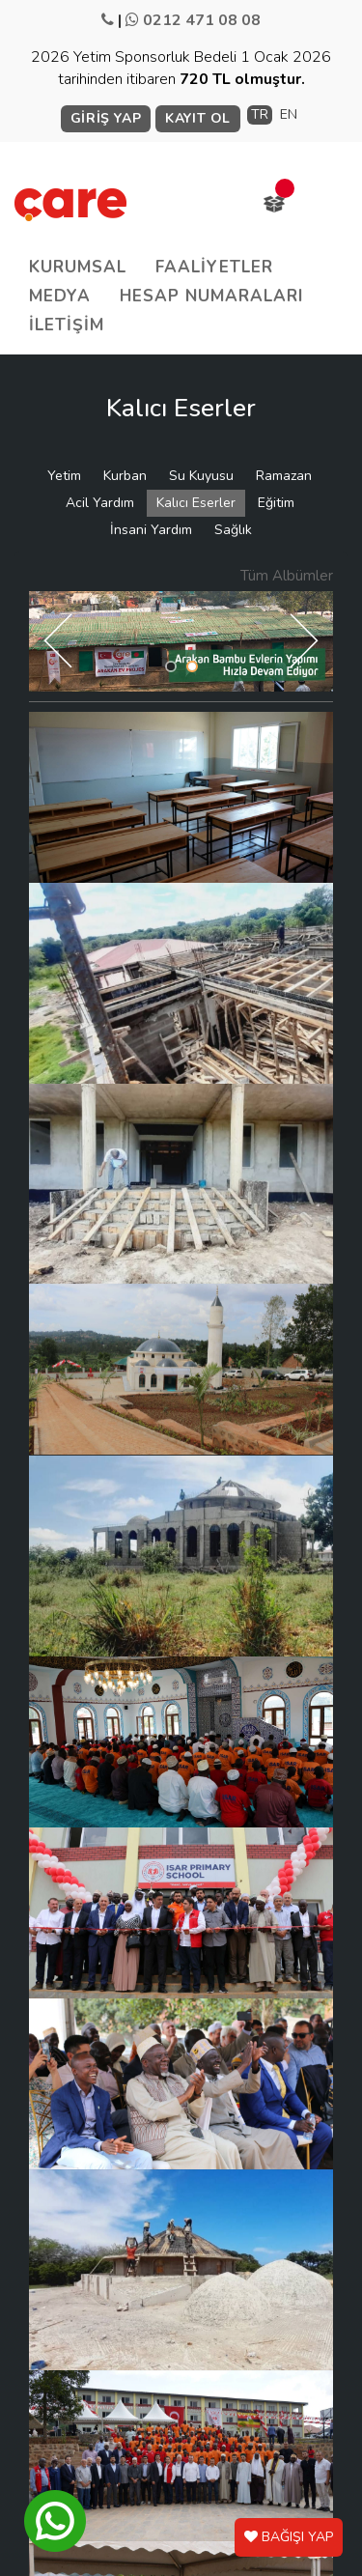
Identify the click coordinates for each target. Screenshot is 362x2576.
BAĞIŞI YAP (288, 2537)
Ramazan (284, 476)
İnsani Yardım (151, 530)
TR (259, 114)
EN (288, 114)
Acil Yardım (100, 503)
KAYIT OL (198, 118)
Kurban (125, 476)
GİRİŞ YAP (105, 118)
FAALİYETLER (214, 267)
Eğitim (276, 503)
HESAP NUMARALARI (211, 296)
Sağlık (233, 530)
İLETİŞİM (66, 325)
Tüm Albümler (286, 575)
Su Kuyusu (201, 476)
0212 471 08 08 (202, 20)
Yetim (64, 476)
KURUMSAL (77, 267)
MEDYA (60, 296)
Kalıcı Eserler (196, 503)
